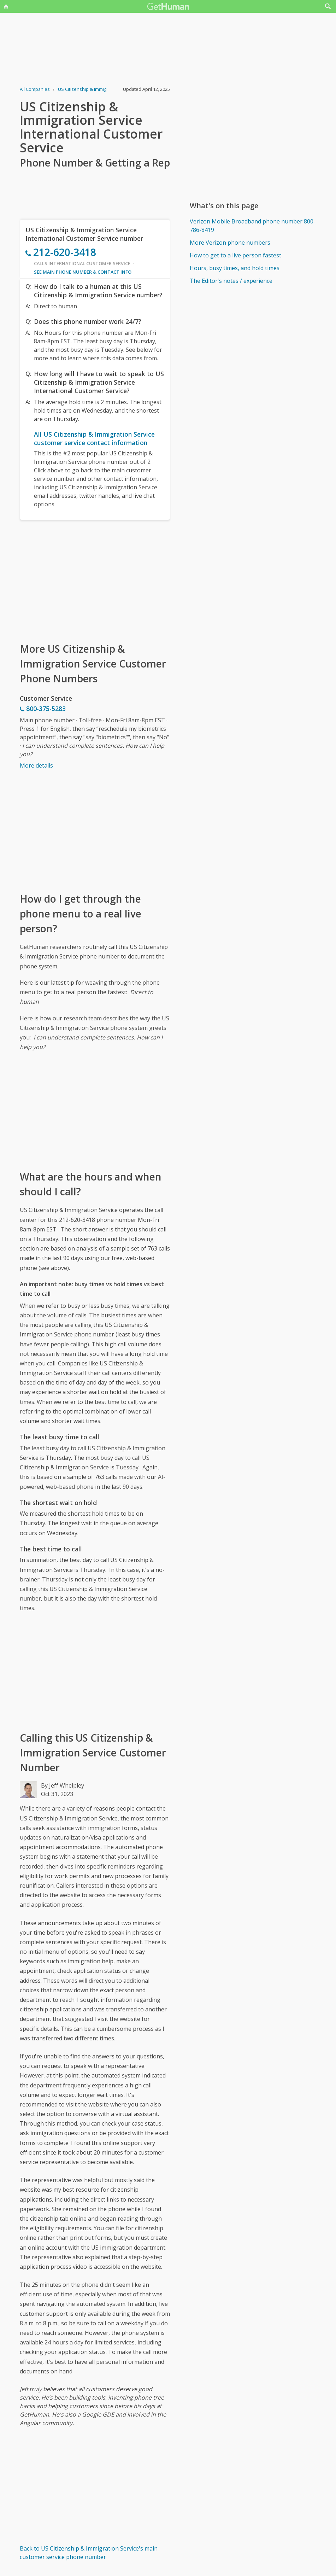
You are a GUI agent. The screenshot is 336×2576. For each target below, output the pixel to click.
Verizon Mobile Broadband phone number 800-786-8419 (253, 225)
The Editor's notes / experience (231, 281)
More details (36, 765)
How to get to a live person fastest (235, 255)
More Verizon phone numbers (230, 242)
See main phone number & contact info (82, 272)
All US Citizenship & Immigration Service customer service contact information (94, 438)
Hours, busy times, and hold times (234, 268)
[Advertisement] (95, 580)
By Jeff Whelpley (62, 1785)
